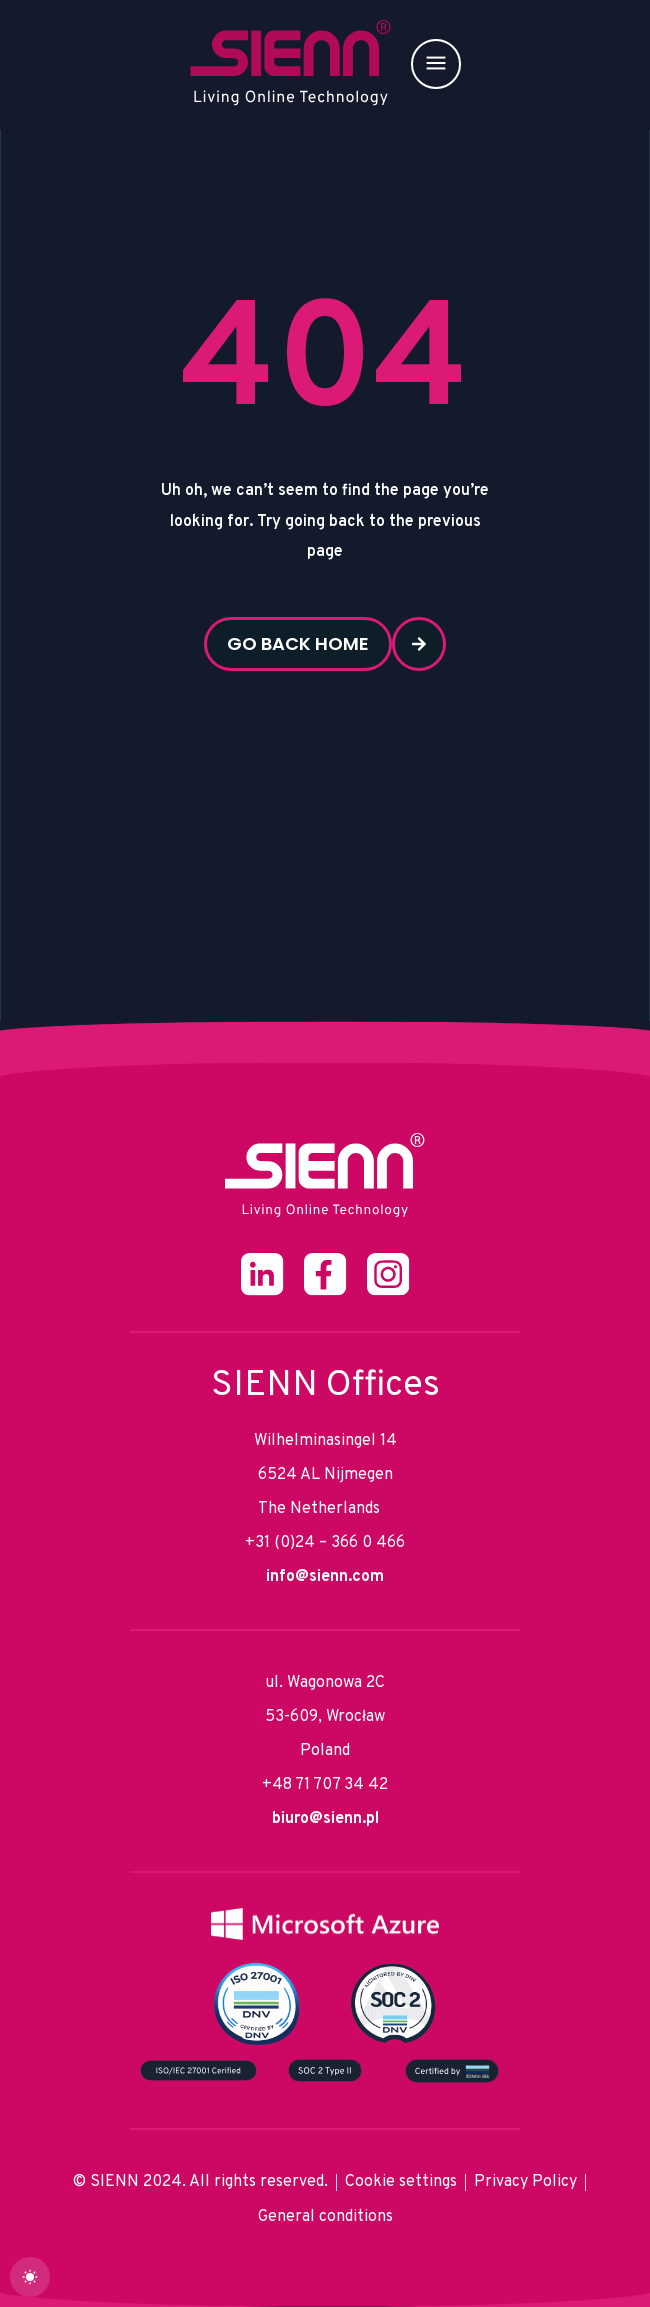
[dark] (30, 2277)
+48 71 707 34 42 (325, 1785)
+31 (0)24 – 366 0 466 (325, 1543)
